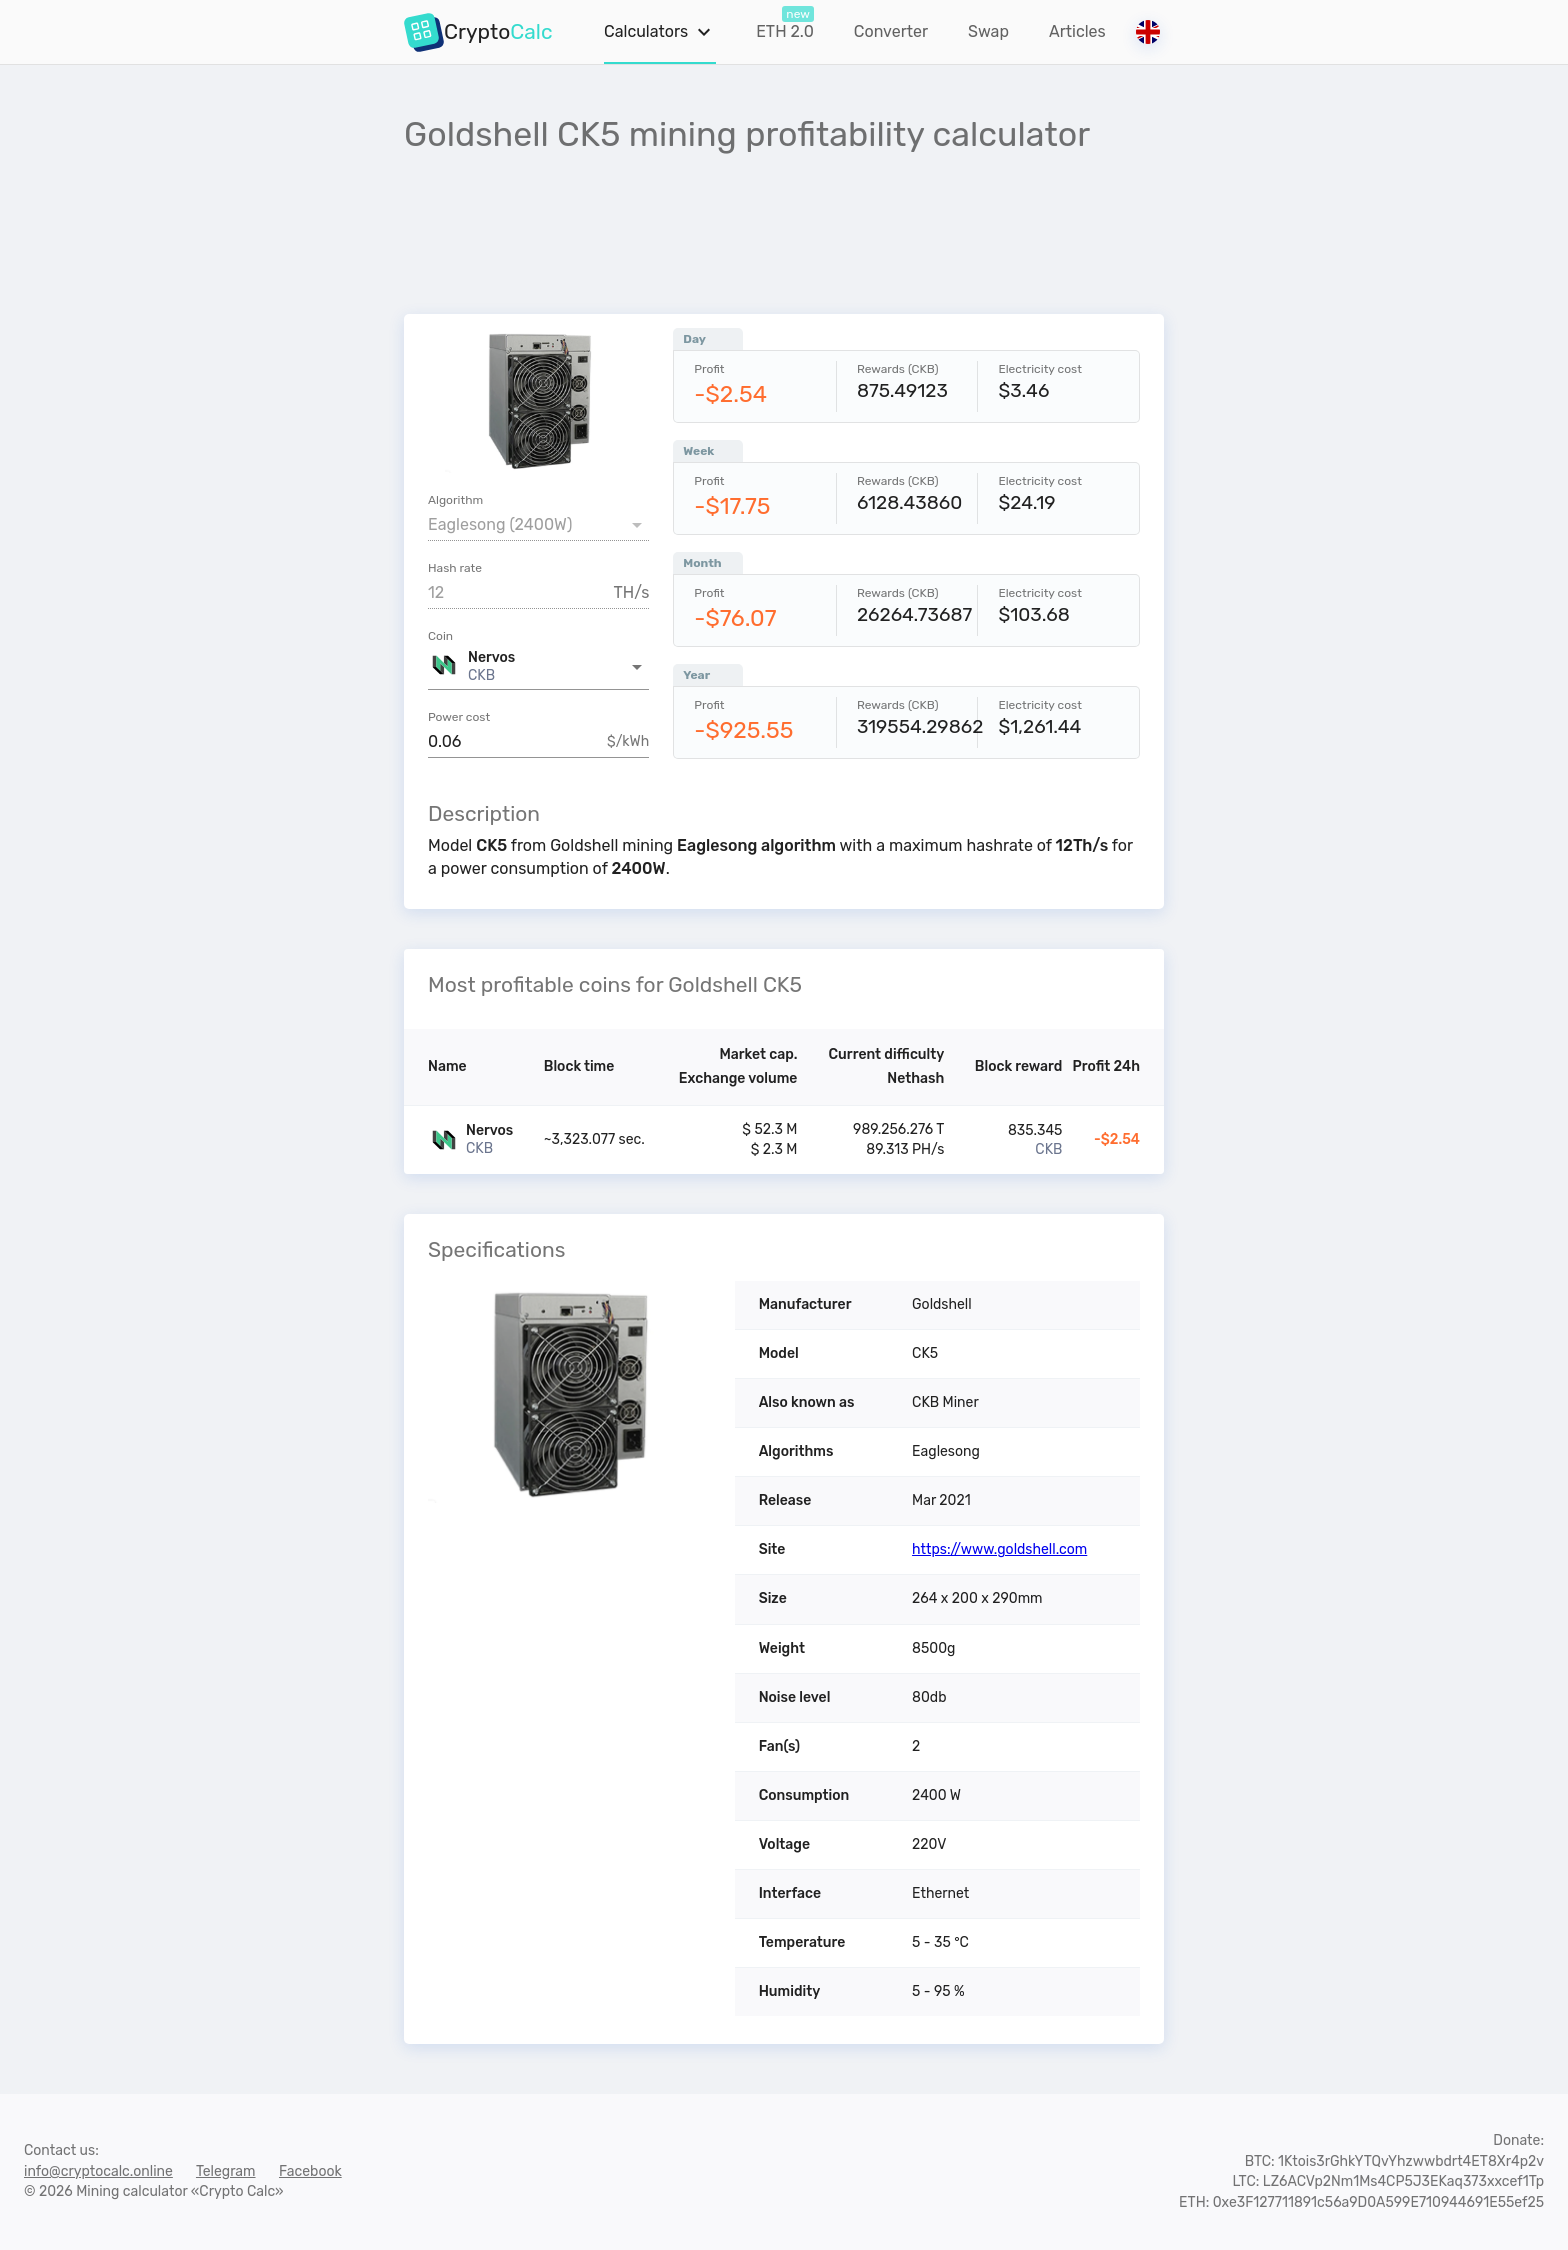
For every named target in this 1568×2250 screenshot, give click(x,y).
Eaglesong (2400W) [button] (500, 524)
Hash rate (455, 568)
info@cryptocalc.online (98, 2171)
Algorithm (455, 500)
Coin (440, 636)
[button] (538, 667)
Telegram (226, 2171)
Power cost (459, 717)
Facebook (310, 2171)
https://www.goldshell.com (999, 1549)
